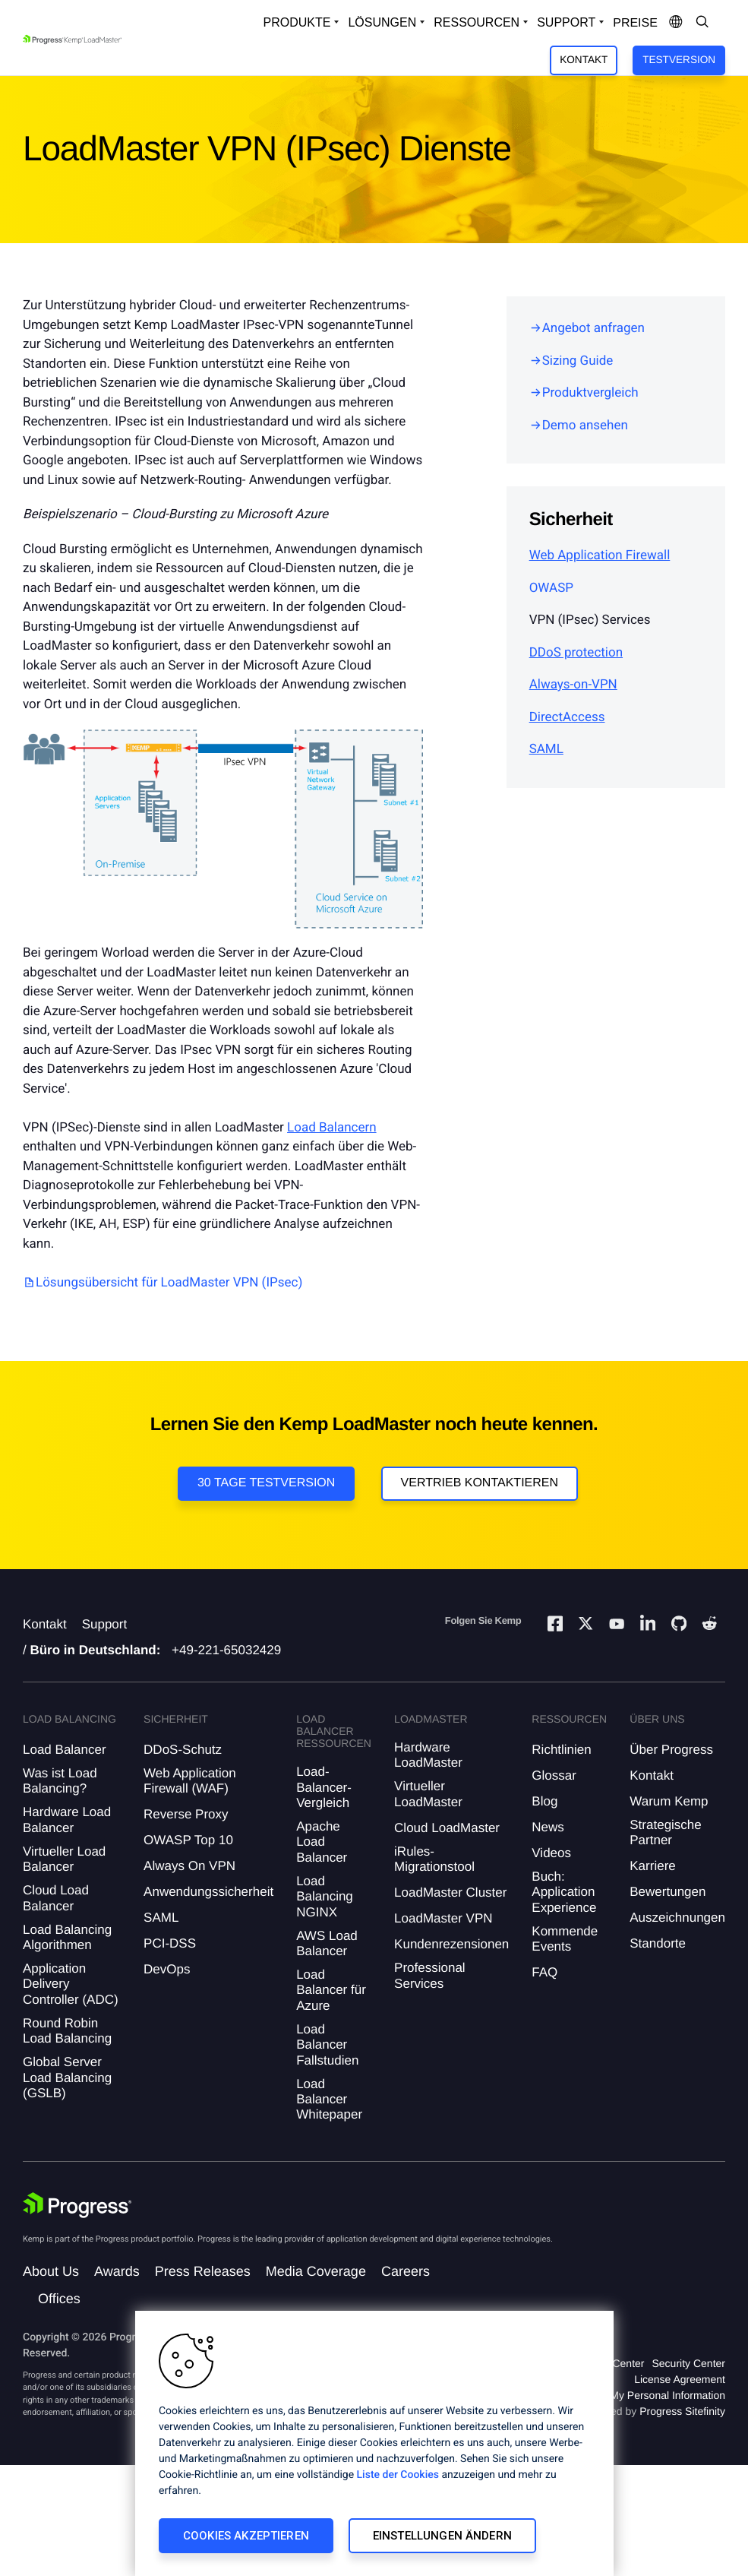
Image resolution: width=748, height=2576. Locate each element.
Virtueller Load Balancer (64, 1859)
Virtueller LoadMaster (428, 1794)
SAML (546, 749)
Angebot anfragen (593, 328)
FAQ (544, 1972)
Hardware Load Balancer (67, 1819)
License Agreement (679, 2379)
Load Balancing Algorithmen (67, 1937)
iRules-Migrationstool (434, 1859)
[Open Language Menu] (676, 23)
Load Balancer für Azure (331, 1990)
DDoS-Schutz (183, 1749)
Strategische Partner (666, 1832)
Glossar (554, 1775)
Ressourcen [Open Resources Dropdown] (476, 22)
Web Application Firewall (600, 555)
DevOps (167, 1969)
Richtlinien (561, 1749)
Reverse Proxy (186, 1814)
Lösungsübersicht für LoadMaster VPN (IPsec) (169, 1282)
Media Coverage (316, 2271)
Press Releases (203, 2271)
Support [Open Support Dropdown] (566, 22)
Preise (635, 23)
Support (105, 1624)
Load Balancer (64, 1749)
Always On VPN (189, 1866)
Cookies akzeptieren (246, 2536)
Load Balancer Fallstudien (327, 2045)
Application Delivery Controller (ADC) (70, 1984)
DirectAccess (567, 717)
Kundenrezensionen (451, 1944)
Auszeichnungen (677, 1917)
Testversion (678, 59)
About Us (51, 2271)
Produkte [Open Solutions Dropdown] (297, 22)
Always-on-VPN (573, 684)
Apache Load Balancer (321, 1842)
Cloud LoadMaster (447, 1828)
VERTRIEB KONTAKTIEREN (479, 1482)
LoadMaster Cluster (450, 1892)
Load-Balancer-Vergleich (324, 1787)
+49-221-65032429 (226, 1650)
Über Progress (671, 1749)
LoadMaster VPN (443, 1918)
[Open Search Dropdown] (702, 23)
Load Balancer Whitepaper (329, 2099)
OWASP (551, 588)
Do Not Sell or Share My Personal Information (617, 2395)
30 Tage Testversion (266, 1482)
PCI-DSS (170, 1943)
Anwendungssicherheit (208, 1892)
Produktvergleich (590, 392)
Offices (59, 2298)
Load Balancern (332, 1127)
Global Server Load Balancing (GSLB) (67, 2077)
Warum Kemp (669, 1801)
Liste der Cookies (398, 2475)
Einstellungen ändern (442, 2536)
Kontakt (584, 59)
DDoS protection (576, 652)
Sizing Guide (578, 361)
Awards (117, 2271)
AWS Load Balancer (327, 1943)
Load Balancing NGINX (324, 1896)
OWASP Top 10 (188, 1840)
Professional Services (430, 1975)
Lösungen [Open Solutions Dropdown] (382, 22)
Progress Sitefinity (682, 2411)
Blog (544, 1801)
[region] (374, 2443)
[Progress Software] (77, 2205)
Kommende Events (565, 1939)
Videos (551, 1853)
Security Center (688, 2363)
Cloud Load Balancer (56, 1898)
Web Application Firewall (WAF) (190, 1781)
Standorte (658, 1943)
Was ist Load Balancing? (60, 1781)
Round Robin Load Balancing (67, 2031)
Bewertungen (667, 1892)
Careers (405, 2271)
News (548, 1827)
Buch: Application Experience (564, 1892)
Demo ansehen (585, 425)
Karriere (652, 1866)
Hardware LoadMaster (428, 1755)
